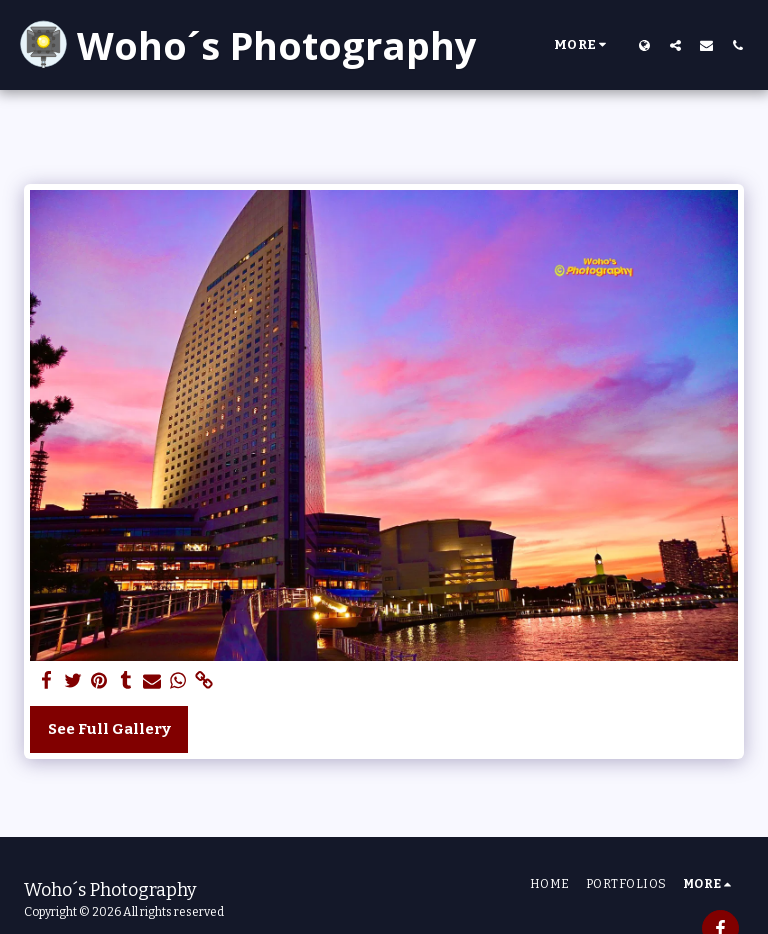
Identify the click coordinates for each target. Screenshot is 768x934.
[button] (675, 45)
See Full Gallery (109, 729)
